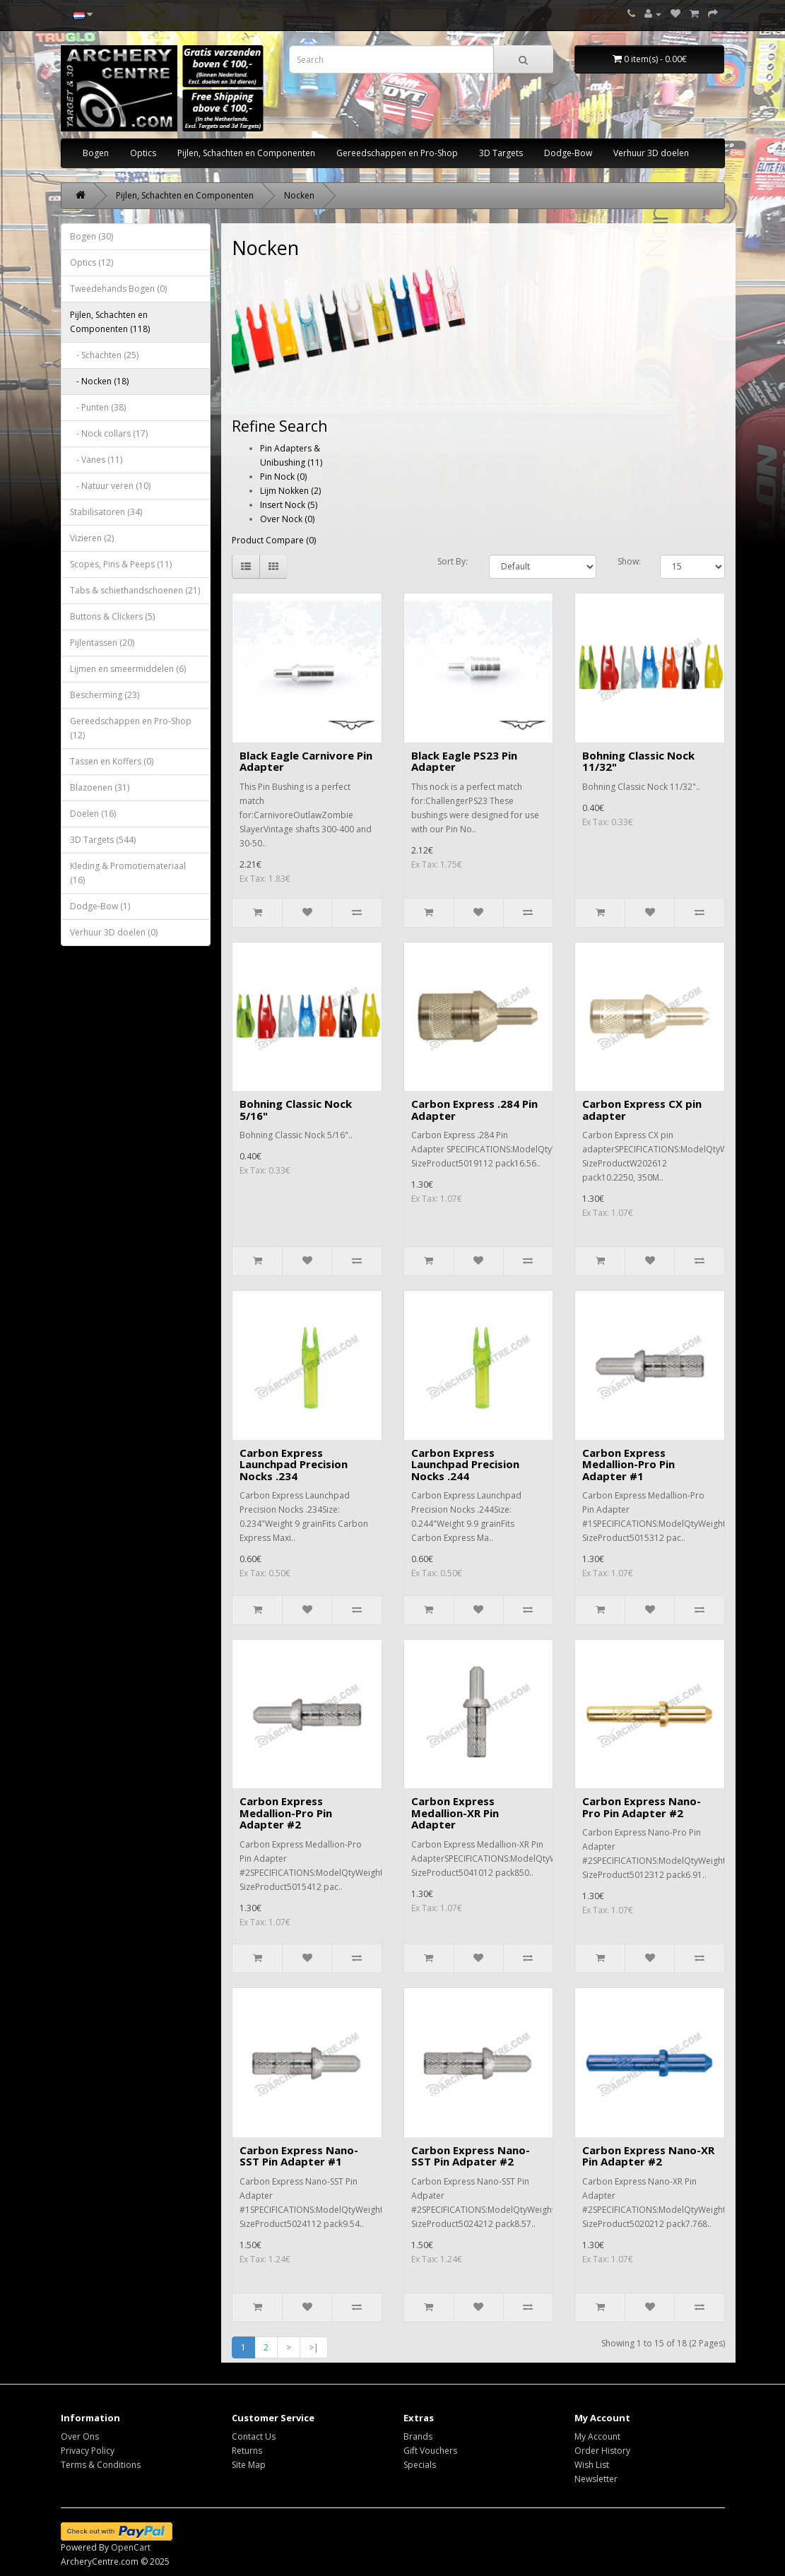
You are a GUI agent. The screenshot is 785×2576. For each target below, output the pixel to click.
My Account (597, 2436)
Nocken (299, 195)
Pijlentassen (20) (102, 643)
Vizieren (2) (92, 538)
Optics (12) (91, 262)
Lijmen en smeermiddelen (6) (128, 669)
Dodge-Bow (568, 153)
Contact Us (254, 2436)
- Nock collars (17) (109, 433)
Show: (629, 561)
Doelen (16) (93, 814)
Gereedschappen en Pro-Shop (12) (130, 728)
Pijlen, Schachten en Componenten (246, 153)
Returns (247, 2451)
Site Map (249, 2465)
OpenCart (130, 2547)
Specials (419, 2465)
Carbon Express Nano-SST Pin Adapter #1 (299, 2156)
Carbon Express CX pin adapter (642, 1110)
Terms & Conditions (101, 2465)
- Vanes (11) (96, 460)
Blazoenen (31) (99, 787)
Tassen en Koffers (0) (111, 761)
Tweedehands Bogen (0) (118, 289)
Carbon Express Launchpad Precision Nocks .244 (465, 1464)
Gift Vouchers (430, 2451)
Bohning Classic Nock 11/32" (638, 761)
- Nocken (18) (99, 381)
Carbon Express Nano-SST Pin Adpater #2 (470, 2156)
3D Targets (501, 153)
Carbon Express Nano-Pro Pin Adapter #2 (641, 1807)
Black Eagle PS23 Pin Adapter (464, 761)
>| (314, 2347)
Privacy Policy (87, 2451)
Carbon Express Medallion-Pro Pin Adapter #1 (628, 1464)
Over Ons (80, 2436)
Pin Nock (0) (283, 477)
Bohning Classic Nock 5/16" (296, 1110)
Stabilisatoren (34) (106, 512)
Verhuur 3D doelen (651, 153)
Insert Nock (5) (288, 505)
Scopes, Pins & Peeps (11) (121, 564)
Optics (143, 153)
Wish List (591, 2465)
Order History (602, 2451)
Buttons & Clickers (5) (112, 616)
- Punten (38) (98, 407)
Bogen (96, 153)
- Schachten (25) (104, 355)
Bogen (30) (91, 236)
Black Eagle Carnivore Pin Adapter (306, 761)
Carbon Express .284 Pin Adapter (474, 1110)
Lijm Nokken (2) (290, 491)
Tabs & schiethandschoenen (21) (135, 590)
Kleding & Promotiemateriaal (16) (128, 873)
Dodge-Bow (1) (100, 906)
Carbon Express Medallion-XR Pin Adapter (455, 1812)
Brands (417, 2436)
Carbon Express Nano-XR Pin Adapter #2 (648, 2156)
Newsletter (596, 2479)
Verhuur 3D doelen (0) (114, 932)
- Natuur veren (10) (110, 486)
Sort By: (452, 561)
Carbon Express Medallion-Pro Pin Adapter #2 (286, 1812)
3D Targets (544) (103, 840)
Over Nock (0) (287, 519)
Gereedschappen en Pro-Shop (397, 153)
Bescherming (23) (104, 695)
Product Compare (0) (274, 540)
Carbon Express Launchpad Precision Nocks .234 (294, 1464)
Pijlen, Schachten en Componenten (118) (110, 322)
